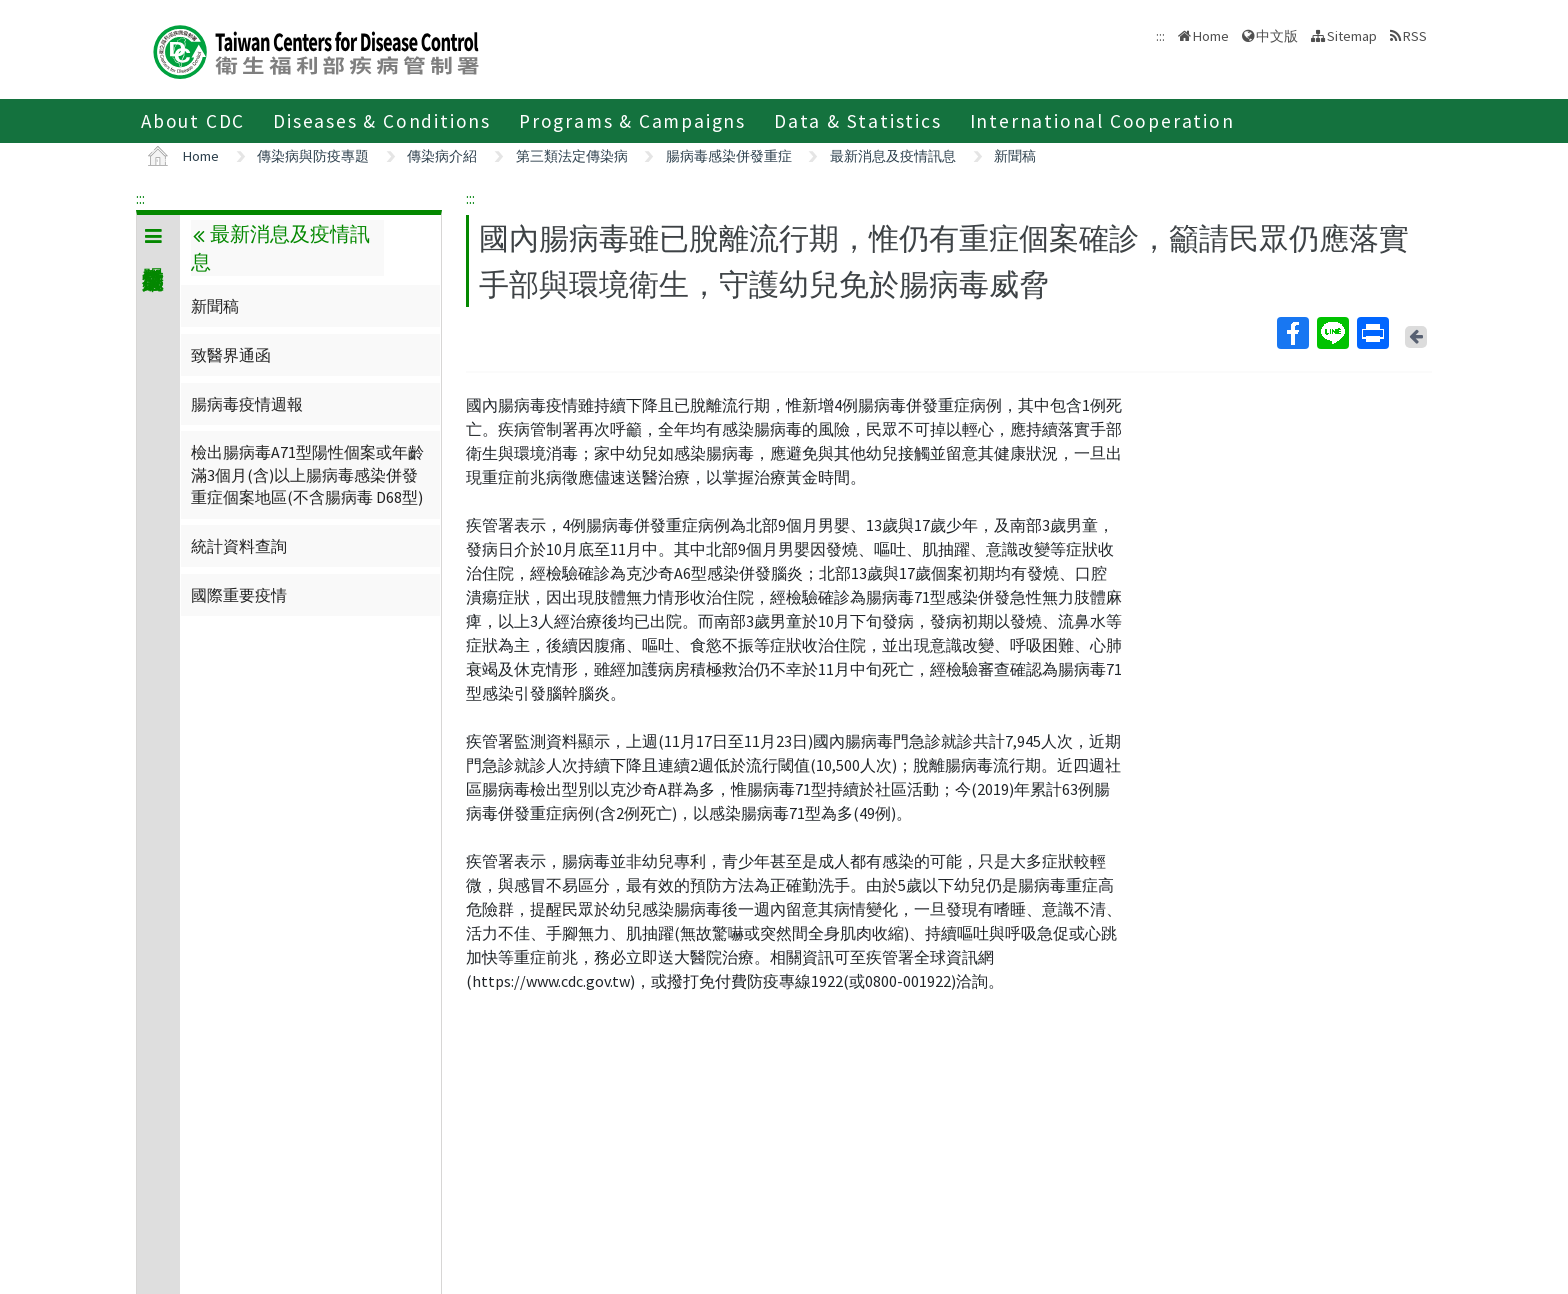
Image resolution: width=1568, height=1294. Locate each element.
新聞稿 (1015, 156)
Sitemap (1352, 36)
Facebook (1292, 333)
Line (1332, 333)
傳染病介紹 (442, 156)
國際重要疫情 (239, 595)
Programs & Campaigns (632, 121)
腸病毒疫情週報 (247, 404)
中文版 (1277, 36)
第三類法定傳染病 (572, 156)
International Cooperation (1102, 121)
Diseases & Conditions (382, 121)
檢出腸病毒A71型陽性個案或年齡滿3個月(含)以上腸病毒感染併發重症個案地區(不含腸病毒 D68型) (307, 474)
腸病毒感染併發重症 (729, 156)
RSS (1415, 36)
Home (1211, 36)
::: (140, 198)
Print (1372, 333)
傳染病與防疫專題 (313, 156)
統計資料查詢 (239, 546)
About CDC (193, 121)
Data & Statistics (858, 121)
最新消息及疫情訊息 (893, 156)
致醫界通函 (231, 355)
